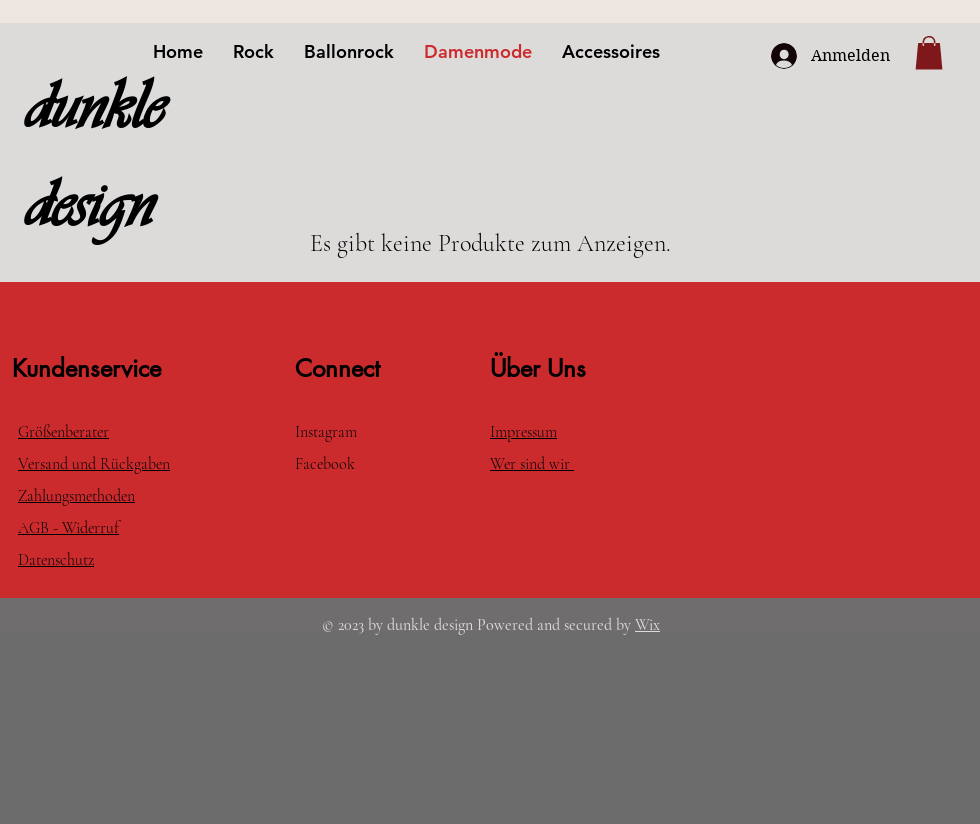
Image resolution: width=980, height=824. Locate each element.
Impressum (523, 432)
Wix (647, 625)
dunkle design (94, 156)
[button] (929, 52)
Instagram (326, 432)
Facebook (327, 464)
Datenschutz (56, 560)
